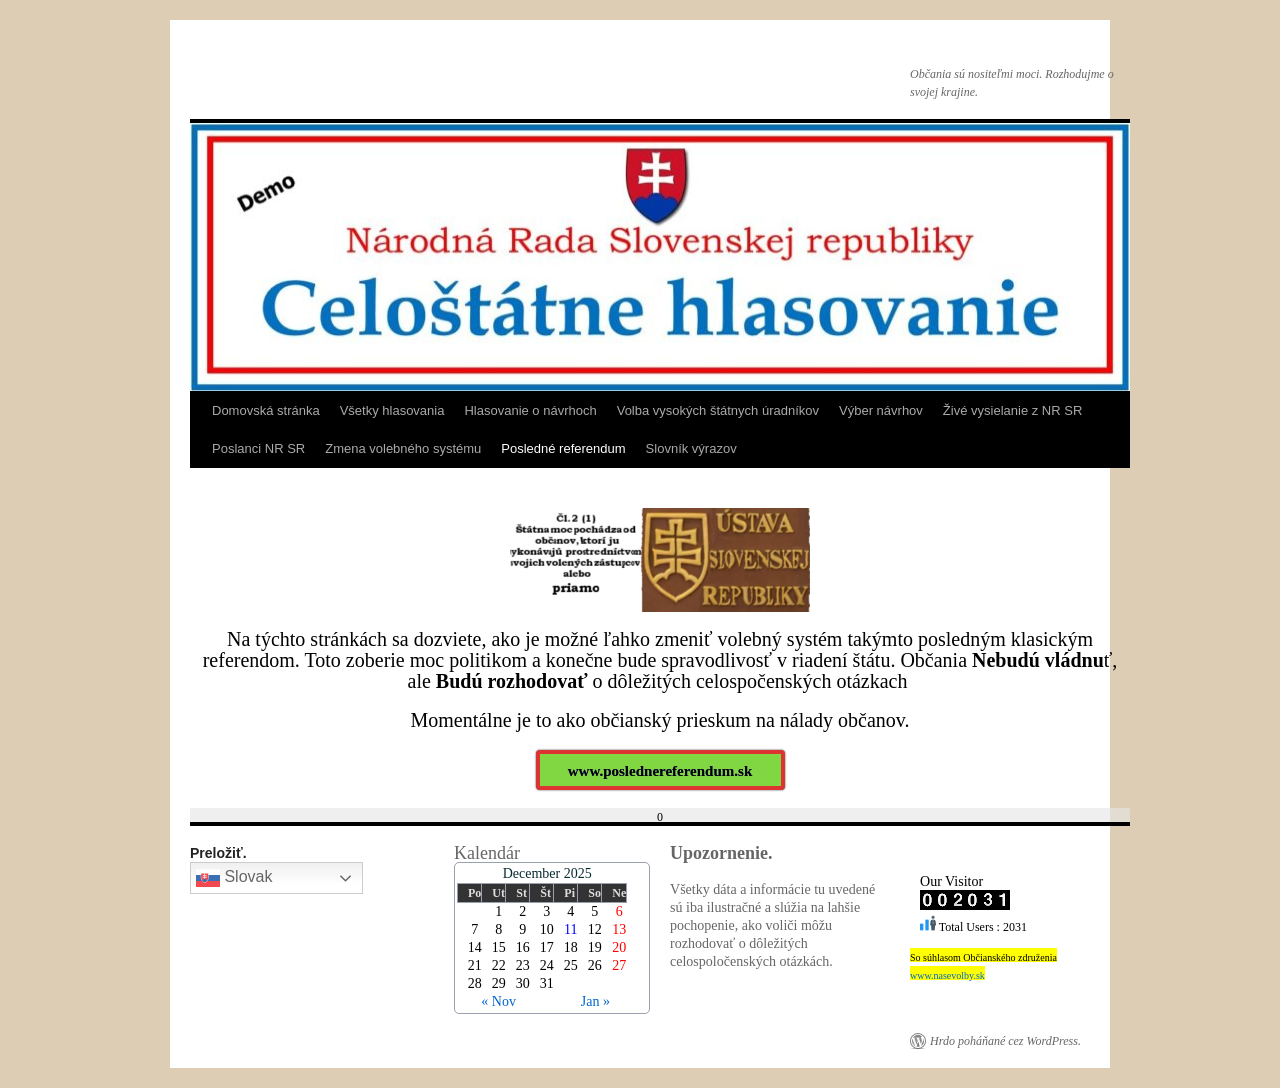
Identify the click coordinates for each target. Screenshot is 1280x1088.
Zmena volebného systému (403, 448)
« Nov (498, 1001)
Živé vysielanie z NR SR (1012, 410)
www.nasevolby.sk (947, 975)
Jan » (595, 1001)
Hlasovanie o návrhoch (530, 410)
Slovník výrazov (691, 448)
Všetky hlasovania (392, 410)
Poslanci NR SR (258, 448)
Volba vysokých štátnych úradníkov (718, 410)
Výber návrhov (881, 410)
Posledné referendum (563, 448)
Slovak (234, 878)
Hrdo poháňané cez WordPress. (1005, 1041)
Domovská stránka (266, 410)
